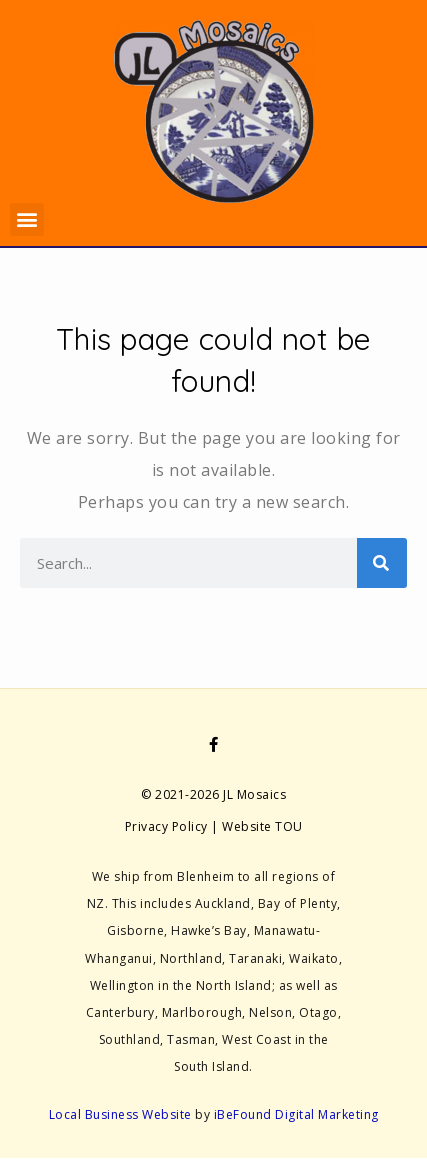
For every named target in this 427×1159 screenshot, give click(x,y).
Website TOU (262, 826)
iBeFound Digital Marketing (296, 1113)
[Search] (382, 563)
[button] (27, 219)
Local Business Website (120, 1113)
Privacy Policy (166, 826)
